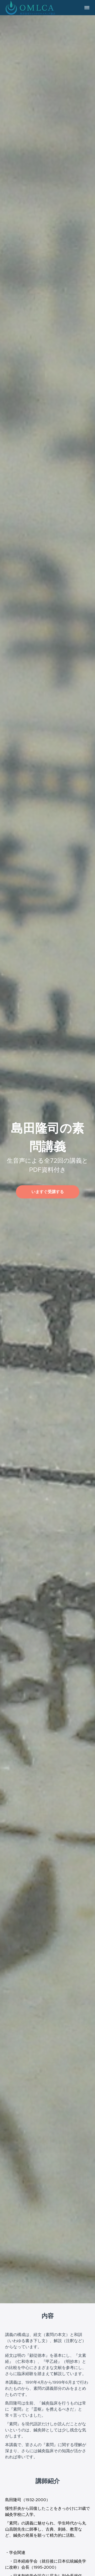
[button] (87, 8)
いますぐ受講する (47, 1192)
